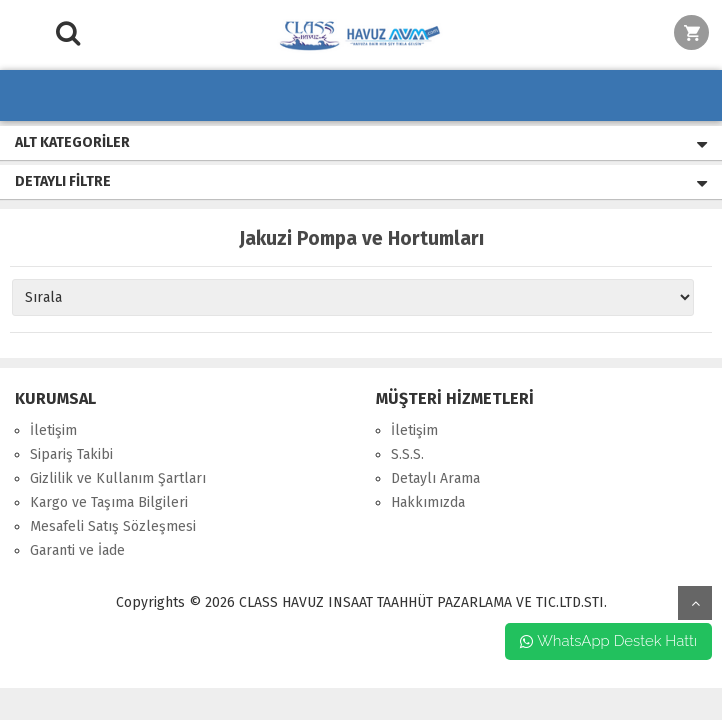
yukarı (695, 603)
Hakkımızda (428, 502)
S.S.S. (407, 454)
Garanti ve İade (77, 550)
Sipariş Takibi (71, 454)
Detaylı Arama (435, 478)
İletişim (53, 430)
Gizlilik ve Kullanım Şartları (118, 478)
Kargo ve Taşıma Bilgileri (109, 502)
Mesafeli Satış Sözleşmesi (113, 526)
